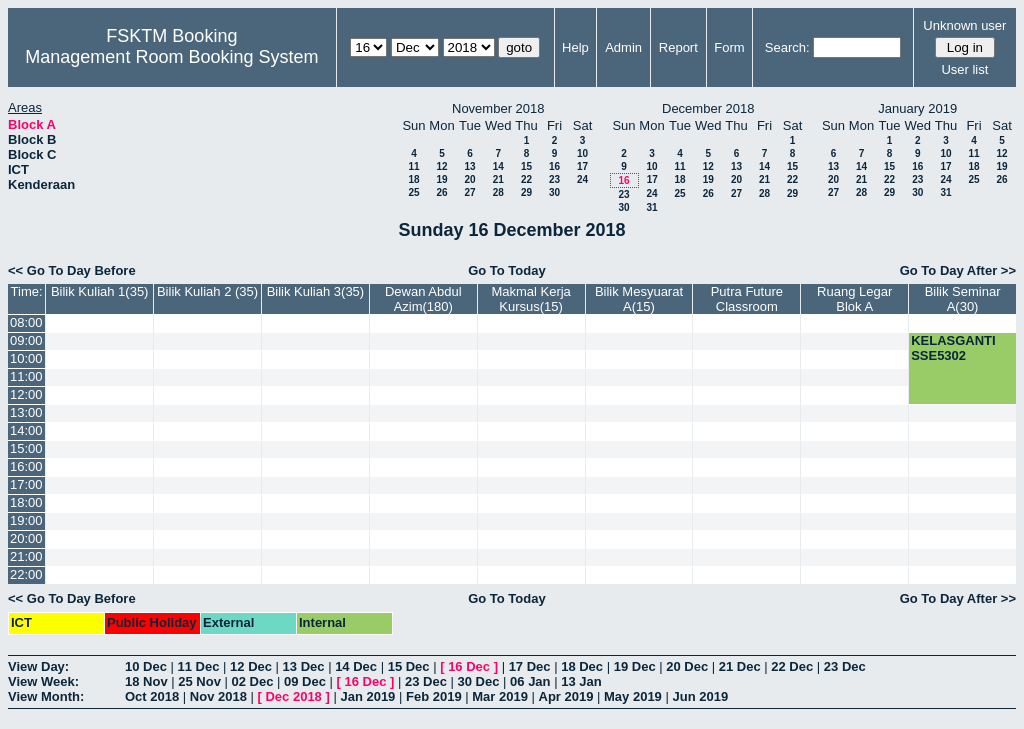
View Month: (46, 696)
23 (554, 179)
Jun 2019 (700, 696)
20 (469, 179)
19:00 (26, 520)
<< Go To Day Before (72, 270)
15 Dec (409, 666)
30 (554, 192)
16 (554, 166)
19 (441, 179)
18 (413, 179)
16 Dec (469, 666)
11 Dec (199, 666)
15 (526, 166)
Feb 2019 (434, 696)
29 (526, 192)
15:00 (26, 448)
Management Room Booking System (171, 57)
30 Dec (479, 681)
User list (964, 69)
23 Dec (845, 666)
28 (498, 192)
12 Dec (251, 666)
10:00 (26, 358)
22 (526, 179)
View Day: (38, 666)
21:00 (26, 556)
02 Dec (253, 681)
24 (582, 179)
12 (441, 166)
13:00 (26, 412)
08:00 (26, 322)
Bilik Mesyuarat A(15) (639, 299)
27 (469, 192)
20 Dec (687, 666)
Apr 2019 (566, 696)
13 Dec (304, 666)
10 (582, 153)
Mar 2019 (500, 696)
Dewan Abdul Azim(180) (423, 299)
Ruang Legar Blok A (854, 299)
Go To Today (507, 270)
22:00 (26, 574)
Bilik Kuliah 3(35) (316, 291)
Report (678, 47)
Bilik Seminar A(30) (963, 299)
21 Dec (740, 666)
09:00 (26, 340)
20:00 (26, 538)
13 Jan (581, 681)
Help (575, 47)
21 (498, 179)
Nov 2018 (218, 696)
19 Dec (635, 666)
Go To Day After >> (958, 270)
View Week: (43, 681)
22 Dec (792, 666)
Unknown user (964, 25)
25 (413, 192)
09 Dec (305, 681)
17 (582, 166)
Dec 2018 (293, 696)
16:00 (26, 466)
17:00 (26, 484)
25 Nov (199, 681)
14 (498, 166)
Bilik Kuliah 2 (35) (207, 291)
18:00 (26, 502)
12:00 (26, 394)
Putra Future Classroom (747, 299)
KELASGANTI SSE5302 (953, 348)
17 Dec (530, 666)
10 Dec (146, 666)
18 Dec (582, 666)
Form (729, 47)
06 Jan (530, 681)
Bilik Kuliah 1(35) (100, 291)
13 (469, 166)
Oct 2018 (152, 696)
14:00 (26, 430)
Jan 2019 (367, 696)
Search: (787, 47)
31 (651, 207)
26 (441, 192)
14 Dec (356, 666)
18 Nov (146, 681)
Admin (623, 47)
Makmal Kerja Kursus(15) (530, 299)
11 (413, 166)
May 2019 (633, 696)
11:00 (26, 376)
